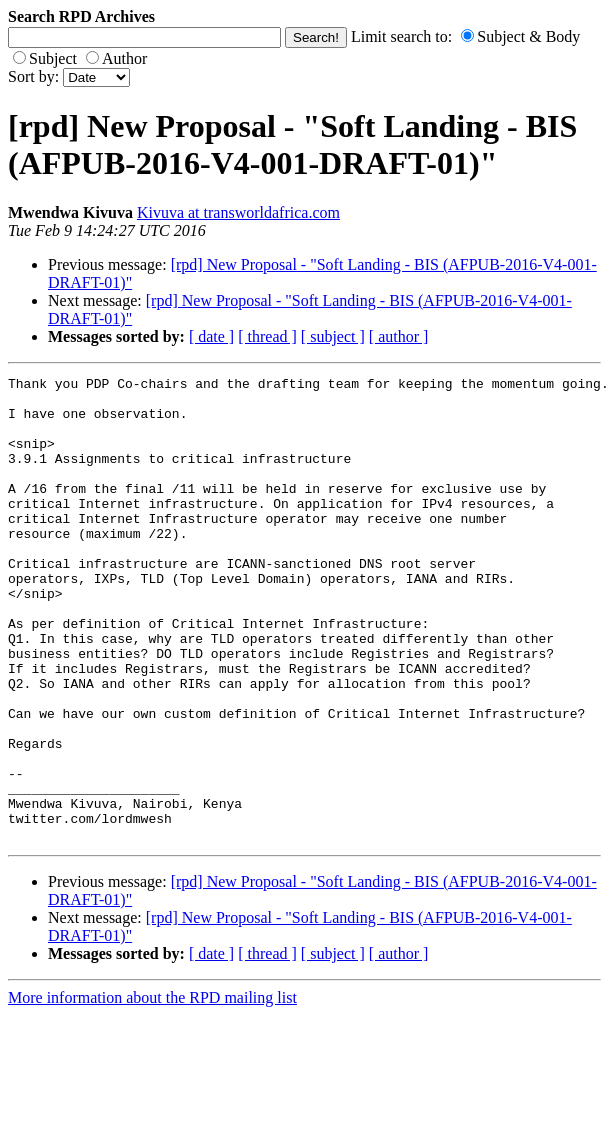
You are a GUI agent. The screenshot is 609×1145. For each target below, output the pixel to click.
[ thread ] (267, 336)
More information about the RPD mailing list (152, 1090)
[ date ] (211, 336)
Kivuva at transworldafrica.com (238, 212)
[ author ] (399, 336)
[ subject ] (333, 336)
